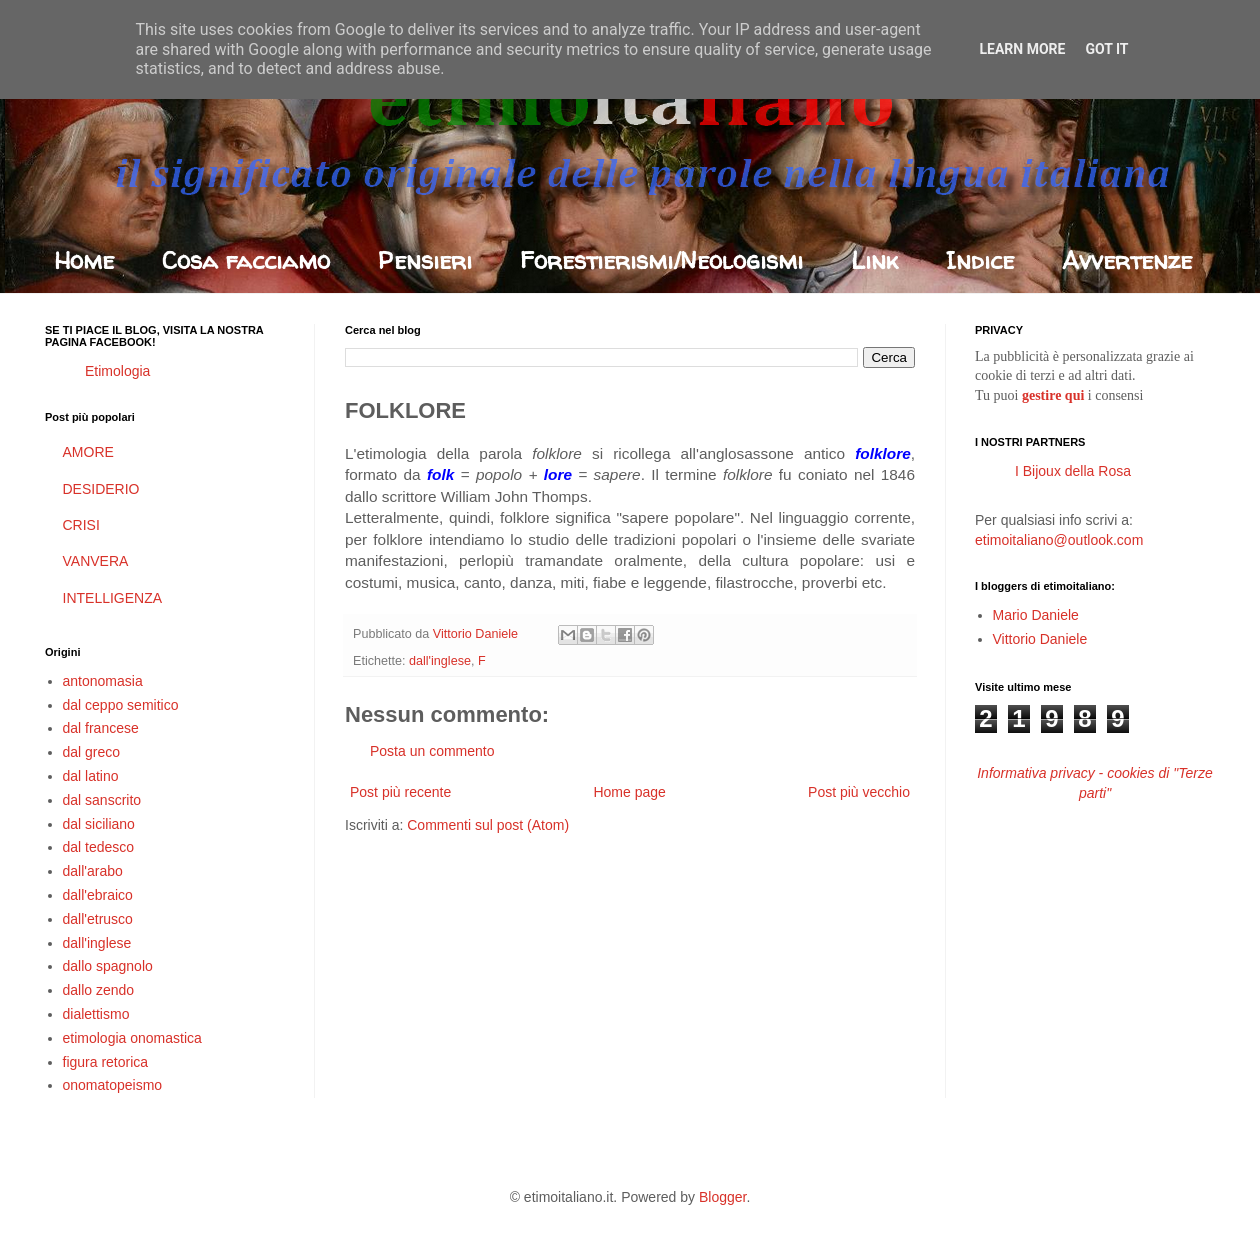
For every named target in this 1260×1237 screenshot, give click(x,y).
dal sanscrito (102, 800)
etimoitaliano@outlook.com (1059, 540)
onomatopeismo (113, 1085)
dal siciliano (99, 824)
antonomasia (103, 681)
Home (84, 260)
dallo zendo (99, 990)
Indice (980, 260)
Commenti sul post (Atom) (488, 825)
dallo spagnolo (108, 966)
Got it (1106, 49)
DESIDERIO (101, 489)
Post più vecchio (859, 792)
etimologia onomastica (132, 1038)
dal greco (92, 752)
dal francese (101, 728)
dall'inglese (440, 661)
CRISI (81, 525)
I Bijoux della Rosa (1073, 471)
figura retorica (106, 1062)
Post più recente (400, 792)
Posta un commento (432, 751)
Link (874, 260)
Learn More (1022, 49)
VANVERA (96, 561)
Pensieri (425, 260)
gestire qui (1053, 395)
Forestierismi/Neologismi (661, 260)
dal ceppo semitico (121, 705)
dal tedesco (99, 847)
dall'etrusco (98, 919)
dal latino (91, 776)
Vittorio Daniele (1040, 639)
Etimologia (117, 371)
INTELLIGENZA (113, 598)
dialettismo (96, 1014)
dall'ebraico (98, 895)
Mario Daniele (1036, 615)
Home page (629, 792)
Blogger (722, 1197)
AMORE (88, 452)
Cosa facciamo (246, 260)
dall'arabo (93, 871)
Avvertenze (1127, 260)
